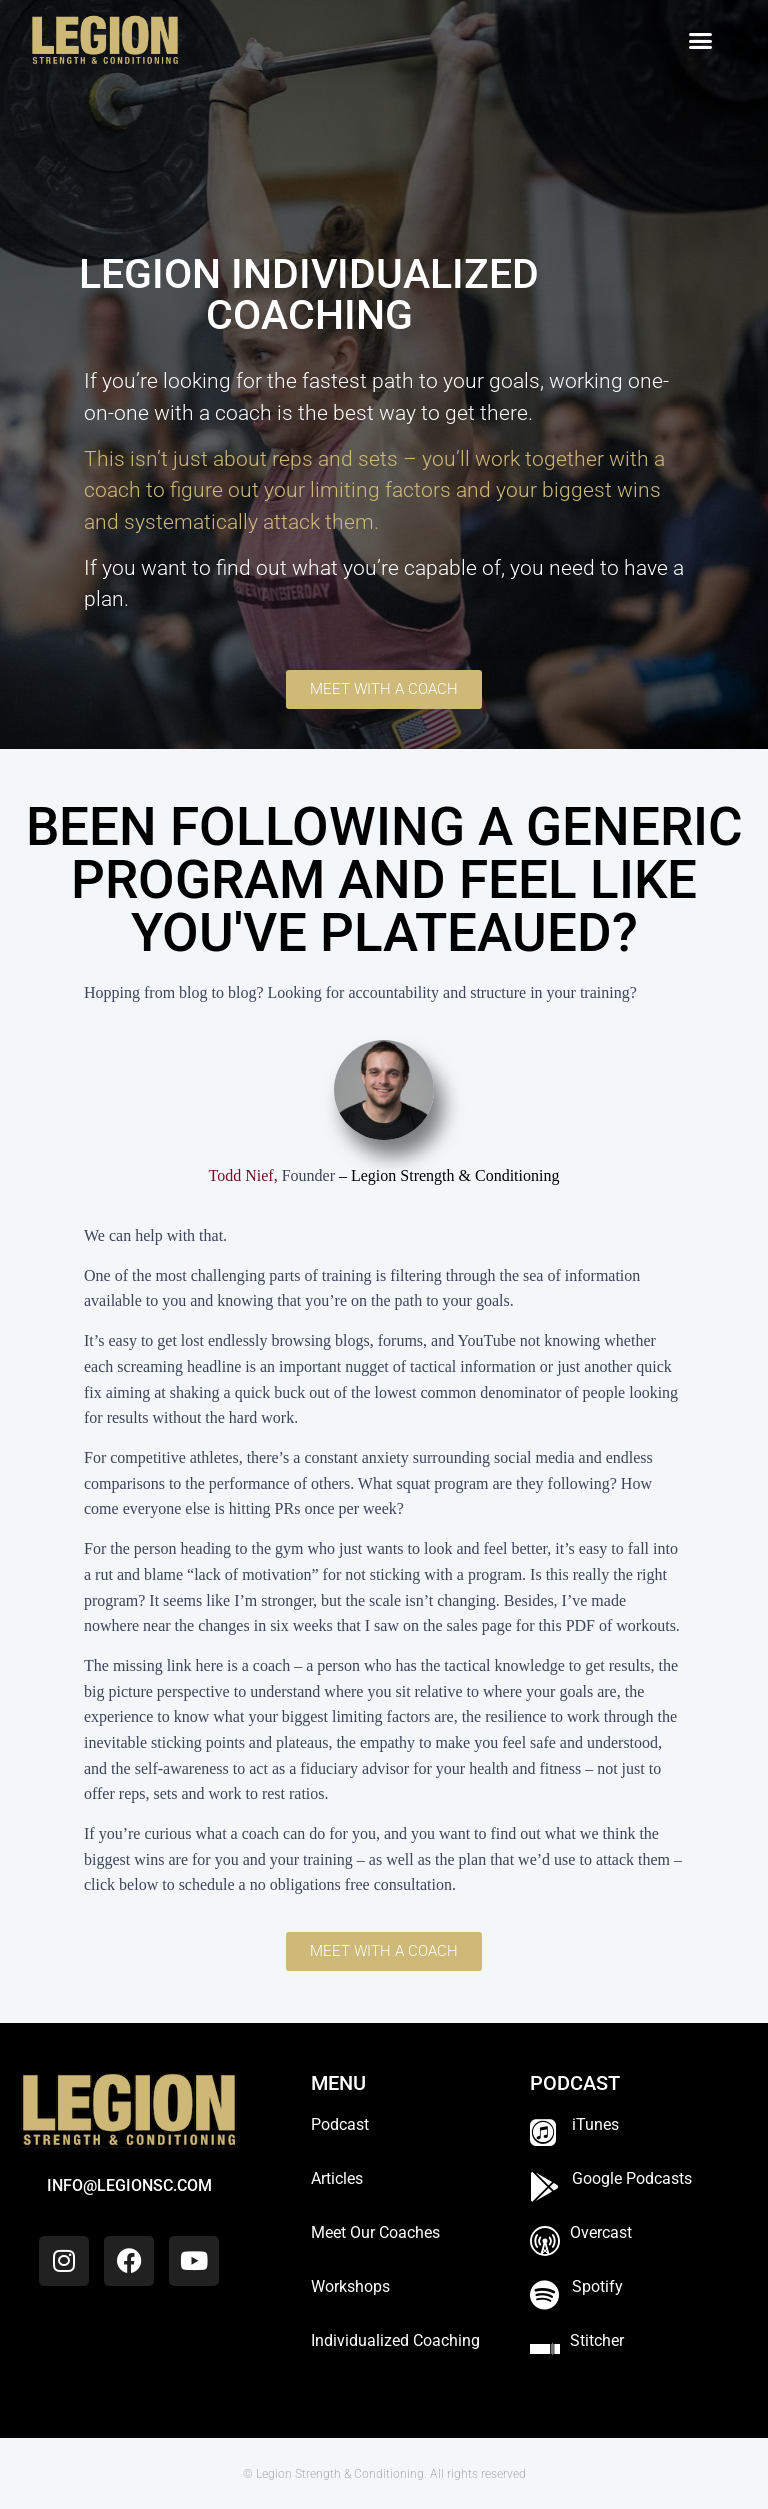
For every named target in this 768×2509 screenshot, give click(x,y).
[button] (701, 41)
